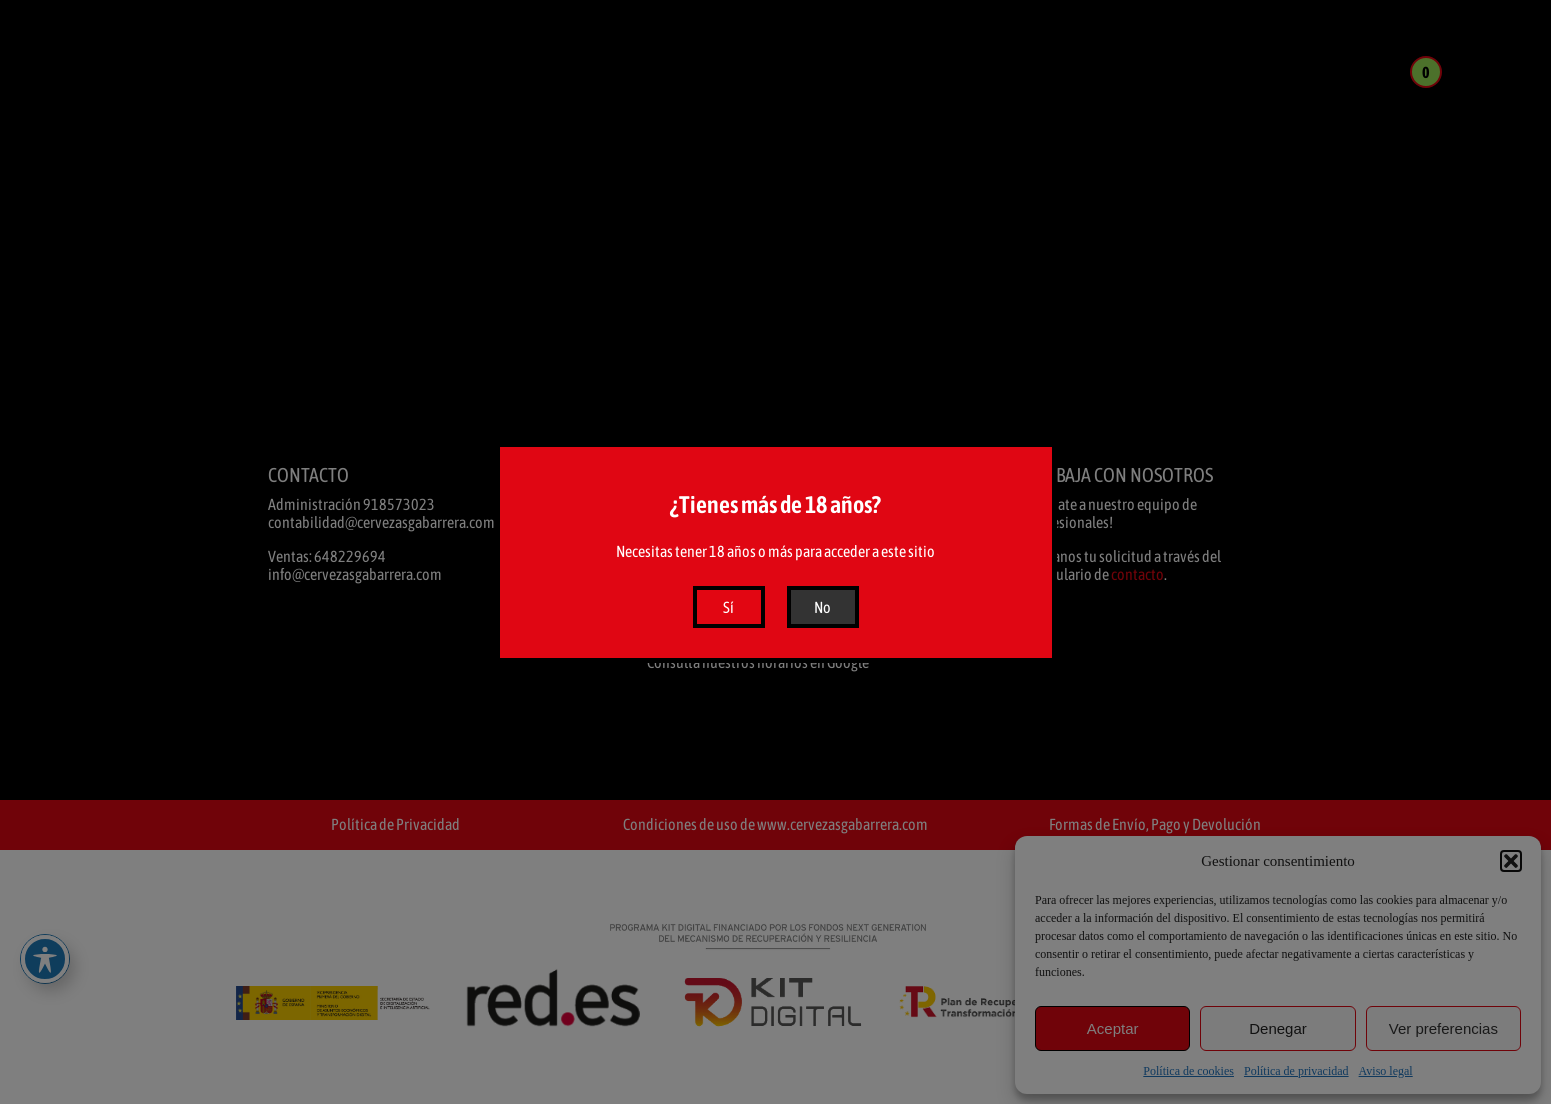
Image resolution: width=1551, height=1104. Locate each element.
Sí (728, 607)
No (822, 607)
